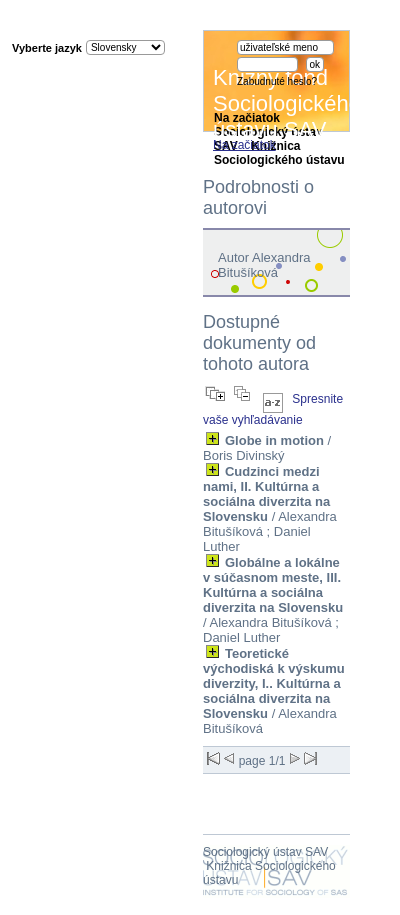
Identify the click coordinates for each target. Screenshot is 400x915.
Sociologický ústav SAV (265, 852)
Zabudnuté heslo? (277, 81)
